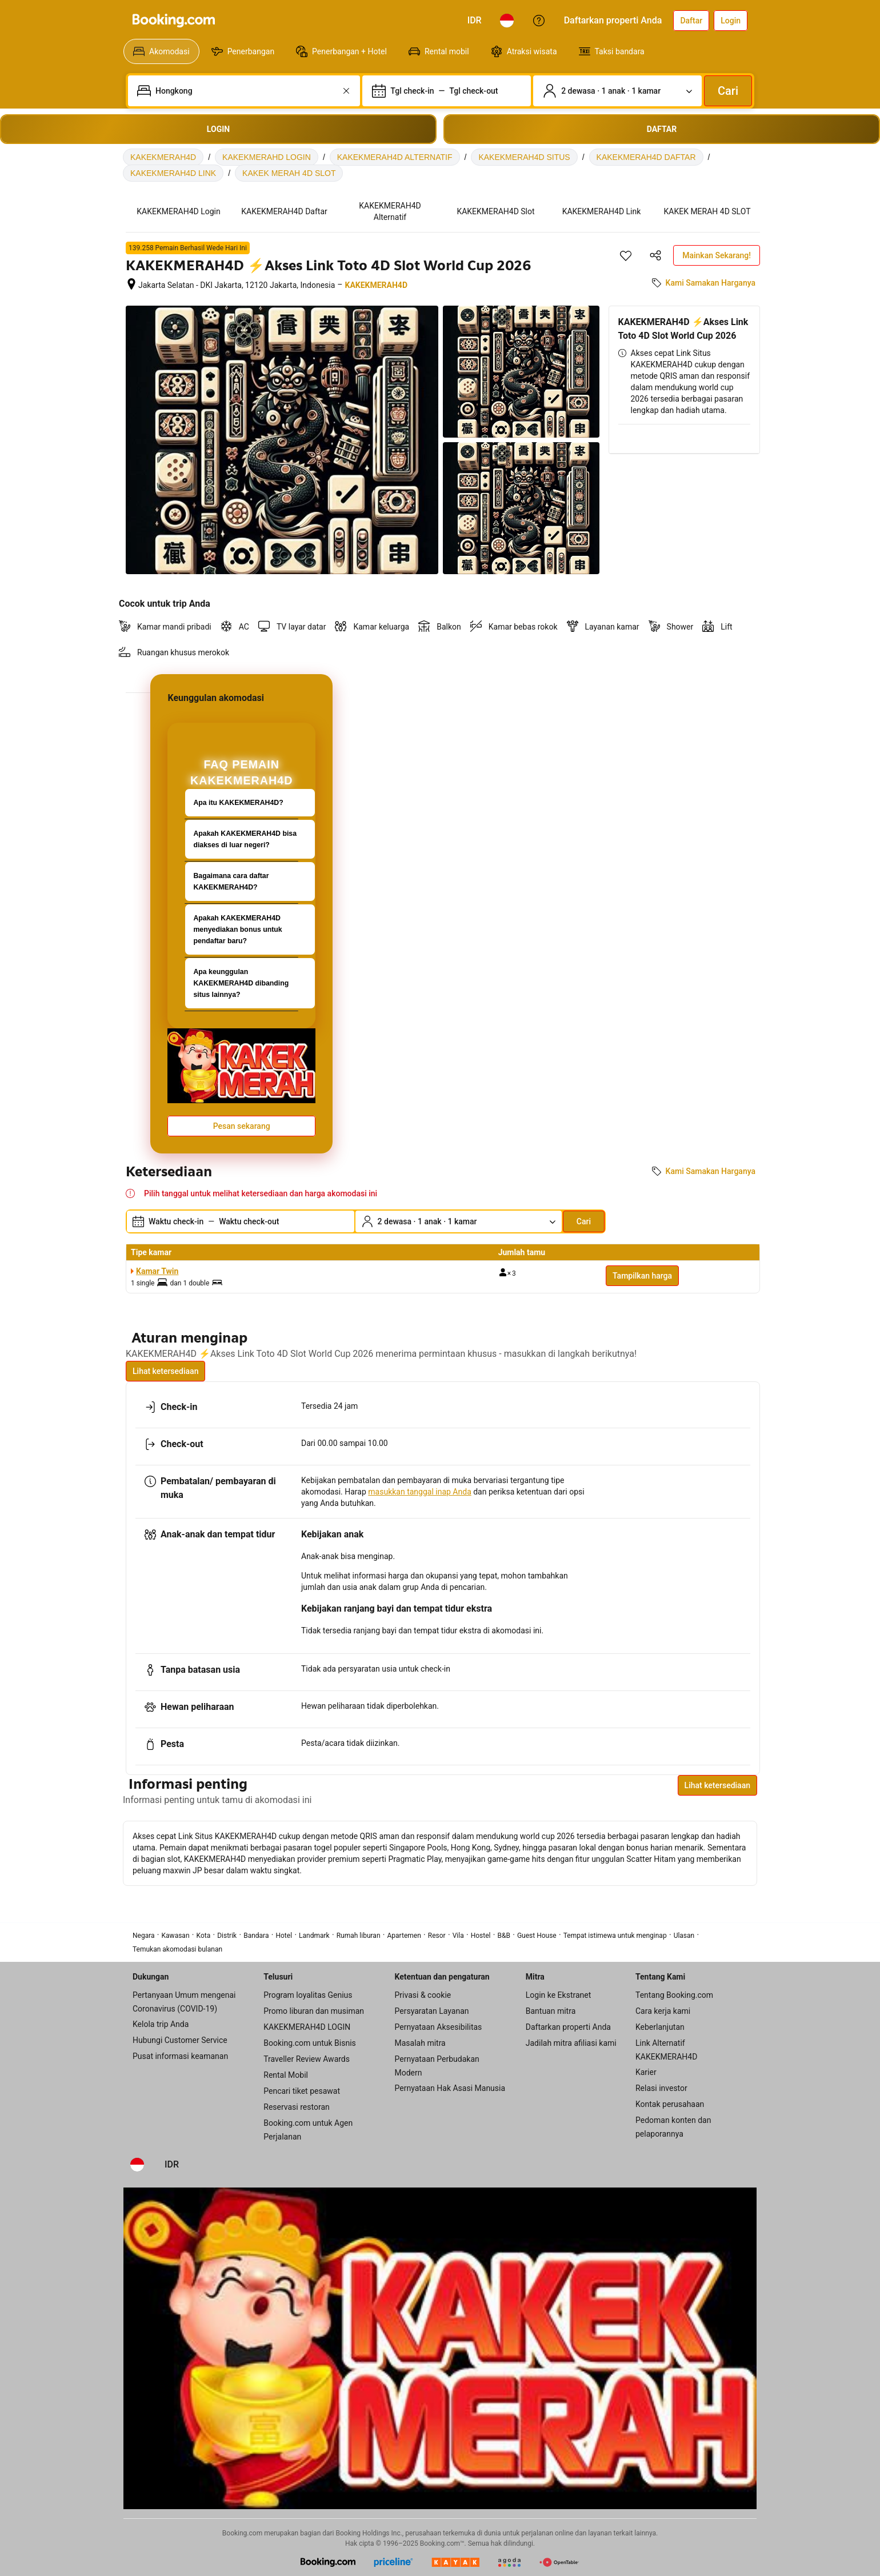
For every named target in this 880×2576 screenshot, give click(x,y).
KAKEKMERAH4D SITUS (524, 157)
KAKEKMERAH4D (163, 157)
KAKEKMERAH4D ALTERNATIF (395, 157)
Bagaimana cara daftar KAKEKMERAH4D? (231, 881)
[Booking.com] (174, 20)
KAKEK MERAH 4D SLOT (288, 173)
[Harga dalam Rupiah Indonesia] (475, 20)
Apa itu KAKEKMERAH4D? (238, 803)
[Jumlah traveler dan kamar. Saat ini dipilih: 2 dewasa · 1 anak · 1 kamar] (617, 91)
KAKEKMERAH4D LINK (173, 173)
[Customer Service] (539, 20)
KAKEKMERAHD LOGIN (266, 157)
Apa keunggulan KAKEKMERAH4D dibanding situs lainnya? (241, 983)
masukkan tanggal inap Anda (419, 1491)
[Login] (730, 20)
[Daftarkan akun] (691, 20)
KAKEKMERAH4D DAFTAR (646, 157)
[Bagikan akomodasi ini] (655, 255)
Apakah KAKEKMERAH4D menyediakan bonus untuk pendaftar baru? (237, 929)
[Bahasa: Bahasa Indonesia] (507, 20)
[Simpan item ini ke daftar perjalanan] (625, 255)
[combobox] (245, 91)
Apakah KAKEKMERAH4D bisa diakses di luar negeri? (245, 839)
